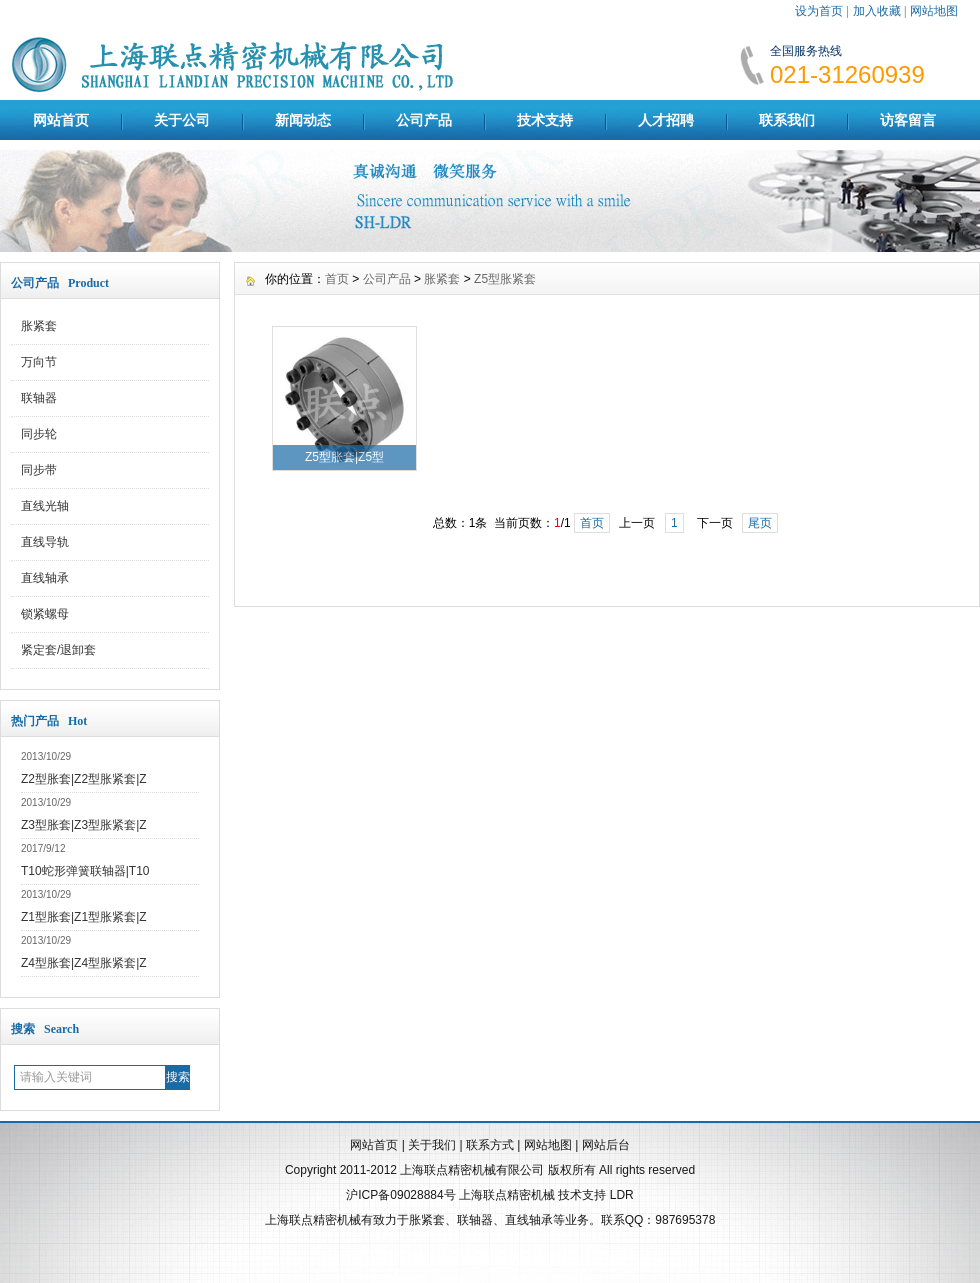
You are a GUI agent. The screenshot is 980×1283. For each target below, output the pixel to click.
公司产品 (424, 120)
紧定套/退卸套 (58, 650)
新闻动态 (303, 120)
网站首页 (61, 120)
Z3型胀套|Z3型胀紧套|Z (84, 825)
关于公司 (182, 120)
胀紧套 (39, 326)
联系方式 (490, 1145)
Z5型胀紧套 (505, 279)
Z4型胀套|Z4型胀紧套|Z (84, 963)
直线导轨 (45, 542)
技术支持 (545, 120)
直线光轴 (45, 506)
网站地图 (934, 11)
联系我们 (787, 120)
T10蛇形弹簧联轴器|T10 (85, 871)
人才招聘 (666, 120)
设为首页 (819, 11)
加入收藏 (877, 11)
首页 (337, 279)
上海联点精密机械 (507, 1195)
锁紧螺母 (45, 614)
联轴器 (39, 398)
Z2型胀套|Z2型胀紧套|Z (84, 779)
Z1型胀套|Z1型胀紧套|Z (84, 917)
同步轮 (39, 434)
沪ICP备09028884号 (400, 1195)
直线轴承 (45, 578)
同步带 (39, 470)
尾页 (760, 523)
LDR (622, 1195)
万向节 (39, 362)
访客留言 (908, 120)
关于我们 (432, 1145)
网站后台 (606, 1145)
